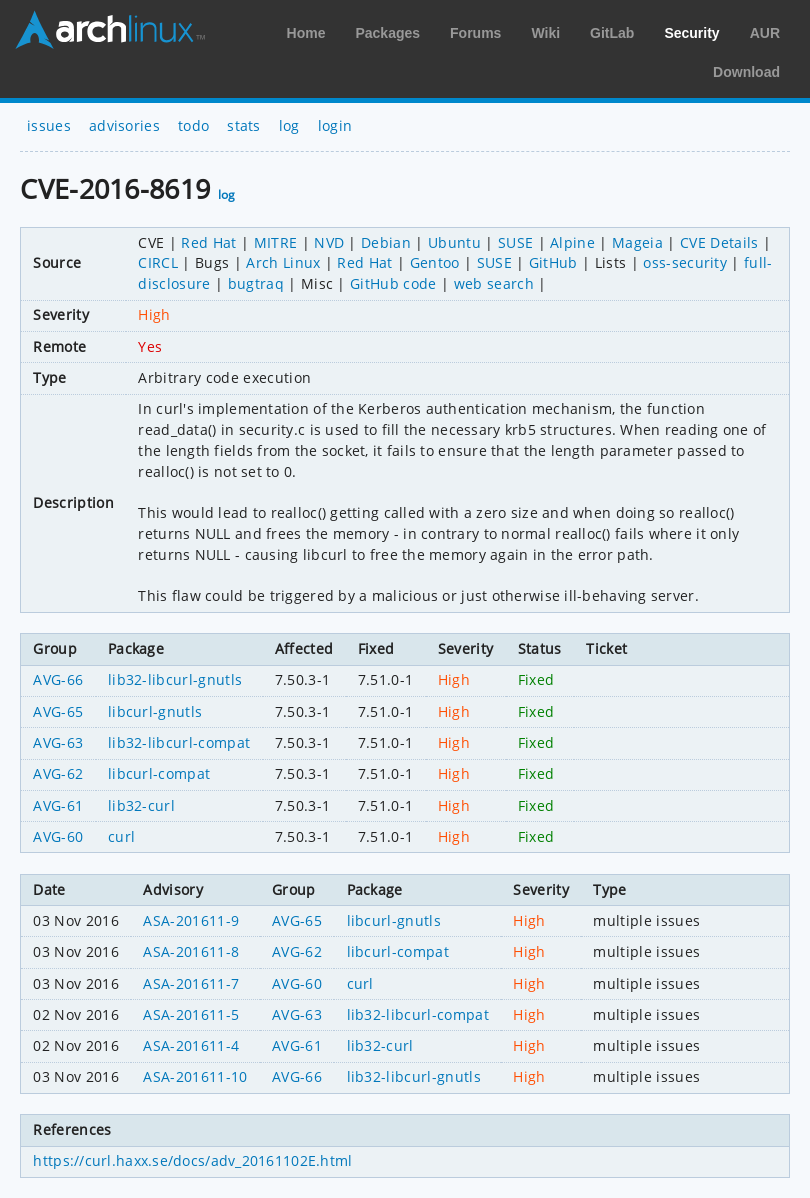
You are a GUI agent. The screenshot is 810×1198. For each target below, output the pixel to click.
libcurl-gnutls (155, 711)
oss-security (685, 262)
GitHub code (393, 283)
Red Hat (208, 242)
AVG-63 (58, 742)
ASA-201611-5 (191, 1014)
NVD (329, 242)
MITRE (276, 242)
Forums (475, 33)
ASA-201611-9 (191, 920)
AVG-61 (58, 805)
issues (49, 125)
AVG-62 (58, 773)
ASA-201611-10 (195, 1076)
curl (121, 836)
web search (494, 283)
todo (193, 125)
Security (691, 33)
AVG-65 (58, 711)
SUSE (515, 242)
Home (306, 33)
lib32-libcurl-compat (179, 742)
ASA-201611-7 (191, 983)
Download (746, 72)
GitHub (553, 262)
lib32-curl (141, 805)
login (335, 125)
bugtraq (256, 283)
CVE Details (719, 242)
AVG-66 (58, 679)
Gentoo (435, 262)
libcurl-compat (159, 773)
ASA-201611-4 (191, 1045)
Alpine (572, 242)
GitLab (612, 33)
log (289, 125)
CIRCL (158, 262)
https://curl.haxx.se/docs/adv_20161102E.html (192, 1160)
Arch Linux (110, 30)
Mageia (637, 242)
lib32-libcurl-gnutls (175, 679)
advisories (124, 125)
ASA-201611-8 (191, 951)
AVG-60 (58, 836)
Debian (386, 242)
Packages (387, 33)
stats (244, 125)
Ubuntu (454, 242)
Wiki (545, 33)
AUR (765, 33)
